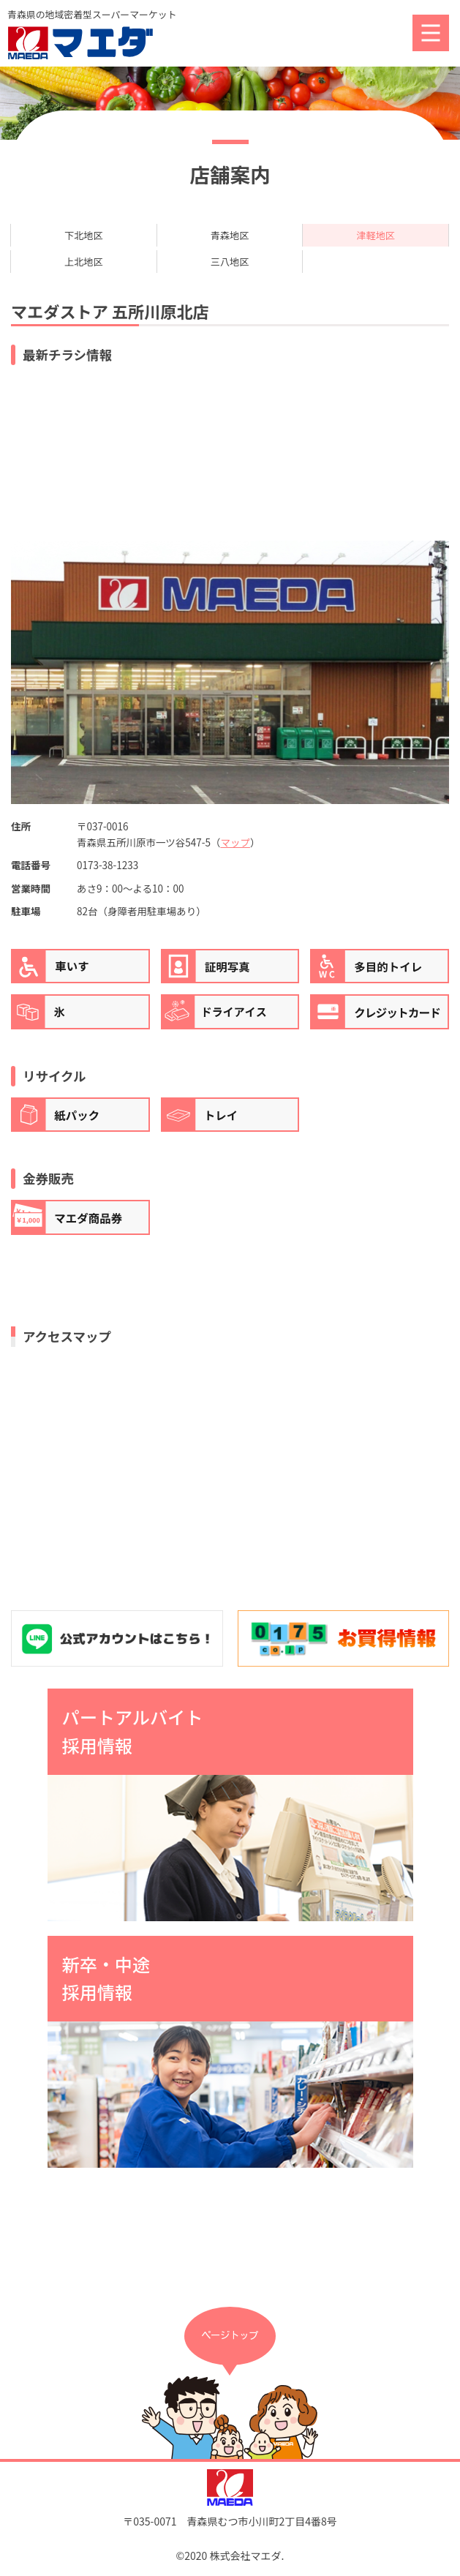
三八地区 (229, 261)
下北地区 (83, 235)
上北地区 (83, 261)
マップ (234, 842)
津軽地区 (376, 235)
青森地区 (229, 235)
